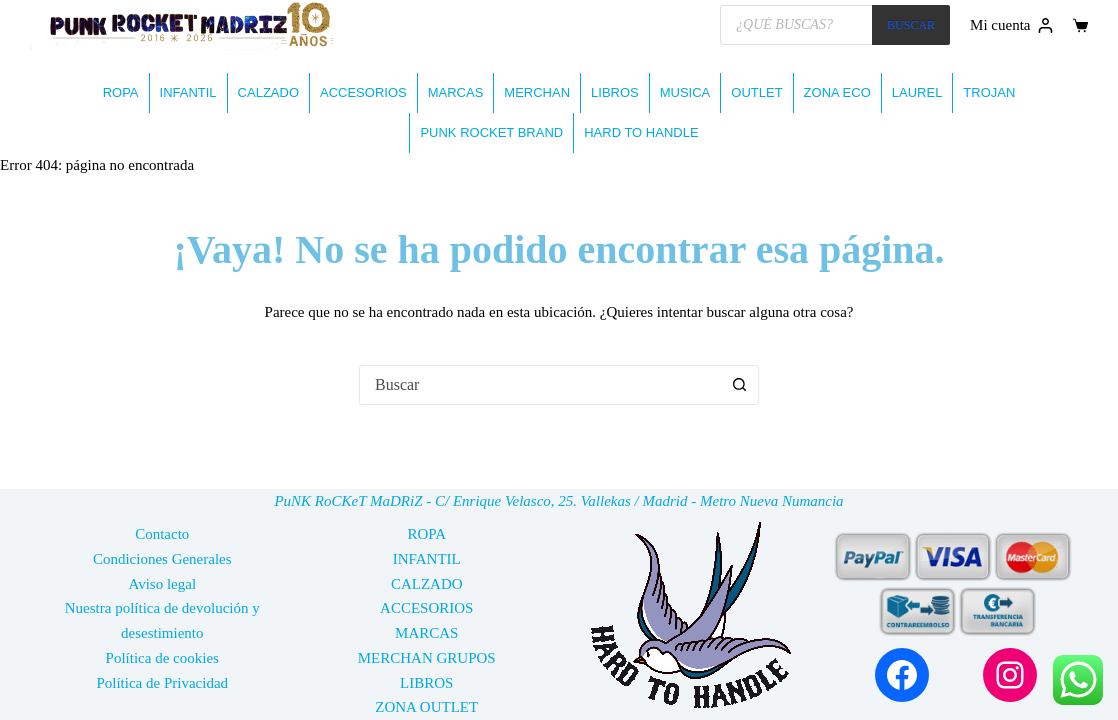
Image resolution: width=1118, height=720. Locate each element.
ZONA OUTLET (426, 707)
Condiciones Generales (162, 559)
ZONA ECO (837, 92)
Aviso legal (162, 584)
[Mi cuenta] (1011, 25)
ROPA (121, 92)
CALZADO (268, 92)
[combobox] (540, 385)
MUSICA (685, 92)
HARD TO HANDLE (641, 132)
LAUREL (917, 92)
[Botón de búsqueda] (739, 385)
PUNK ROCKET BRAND (491, 132)
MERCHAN (537, 92)
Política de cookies (162, 658)
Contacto (162, 534)
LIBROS (615, 92)
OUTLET (756, 92)
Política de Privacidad (162, 683)
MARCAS (456, 92)
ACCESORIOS (363, 92)
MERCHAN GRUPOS (427, 658)
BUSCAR (911, 25)
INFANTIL (188, 92)
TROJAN (989, 92)
